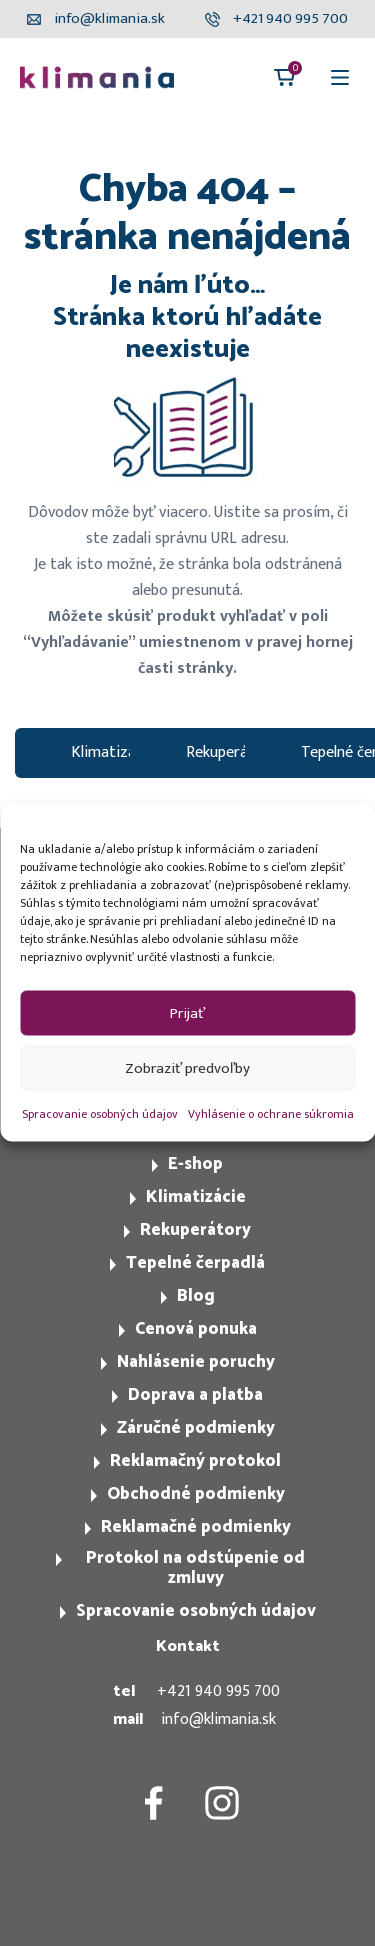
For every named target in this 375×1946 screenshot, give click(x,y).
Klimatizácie (196, 1197)
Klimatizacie (113, 752)
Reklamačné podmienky (196, 1527)
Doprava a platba (195, 1395)
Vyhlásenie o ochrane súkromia (271, 1114)
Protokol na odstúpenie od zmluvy (195, 1568)
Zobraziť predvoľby (187, 1067)
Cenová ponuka (196, 1329)
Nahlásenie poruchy (196, 1362)
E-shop (195, 1164)
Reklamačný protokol (195, 1461)
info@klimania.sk (218, 1719)
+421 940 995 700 (218, 1691)
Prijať (187, 1012)
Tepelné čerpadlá (195, 1263)
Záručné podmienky (196, 1428)
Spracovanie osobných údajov (100, 1114)
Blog (196, 1296)
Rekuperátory (231, 752)
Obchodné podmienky (196, 1494)
